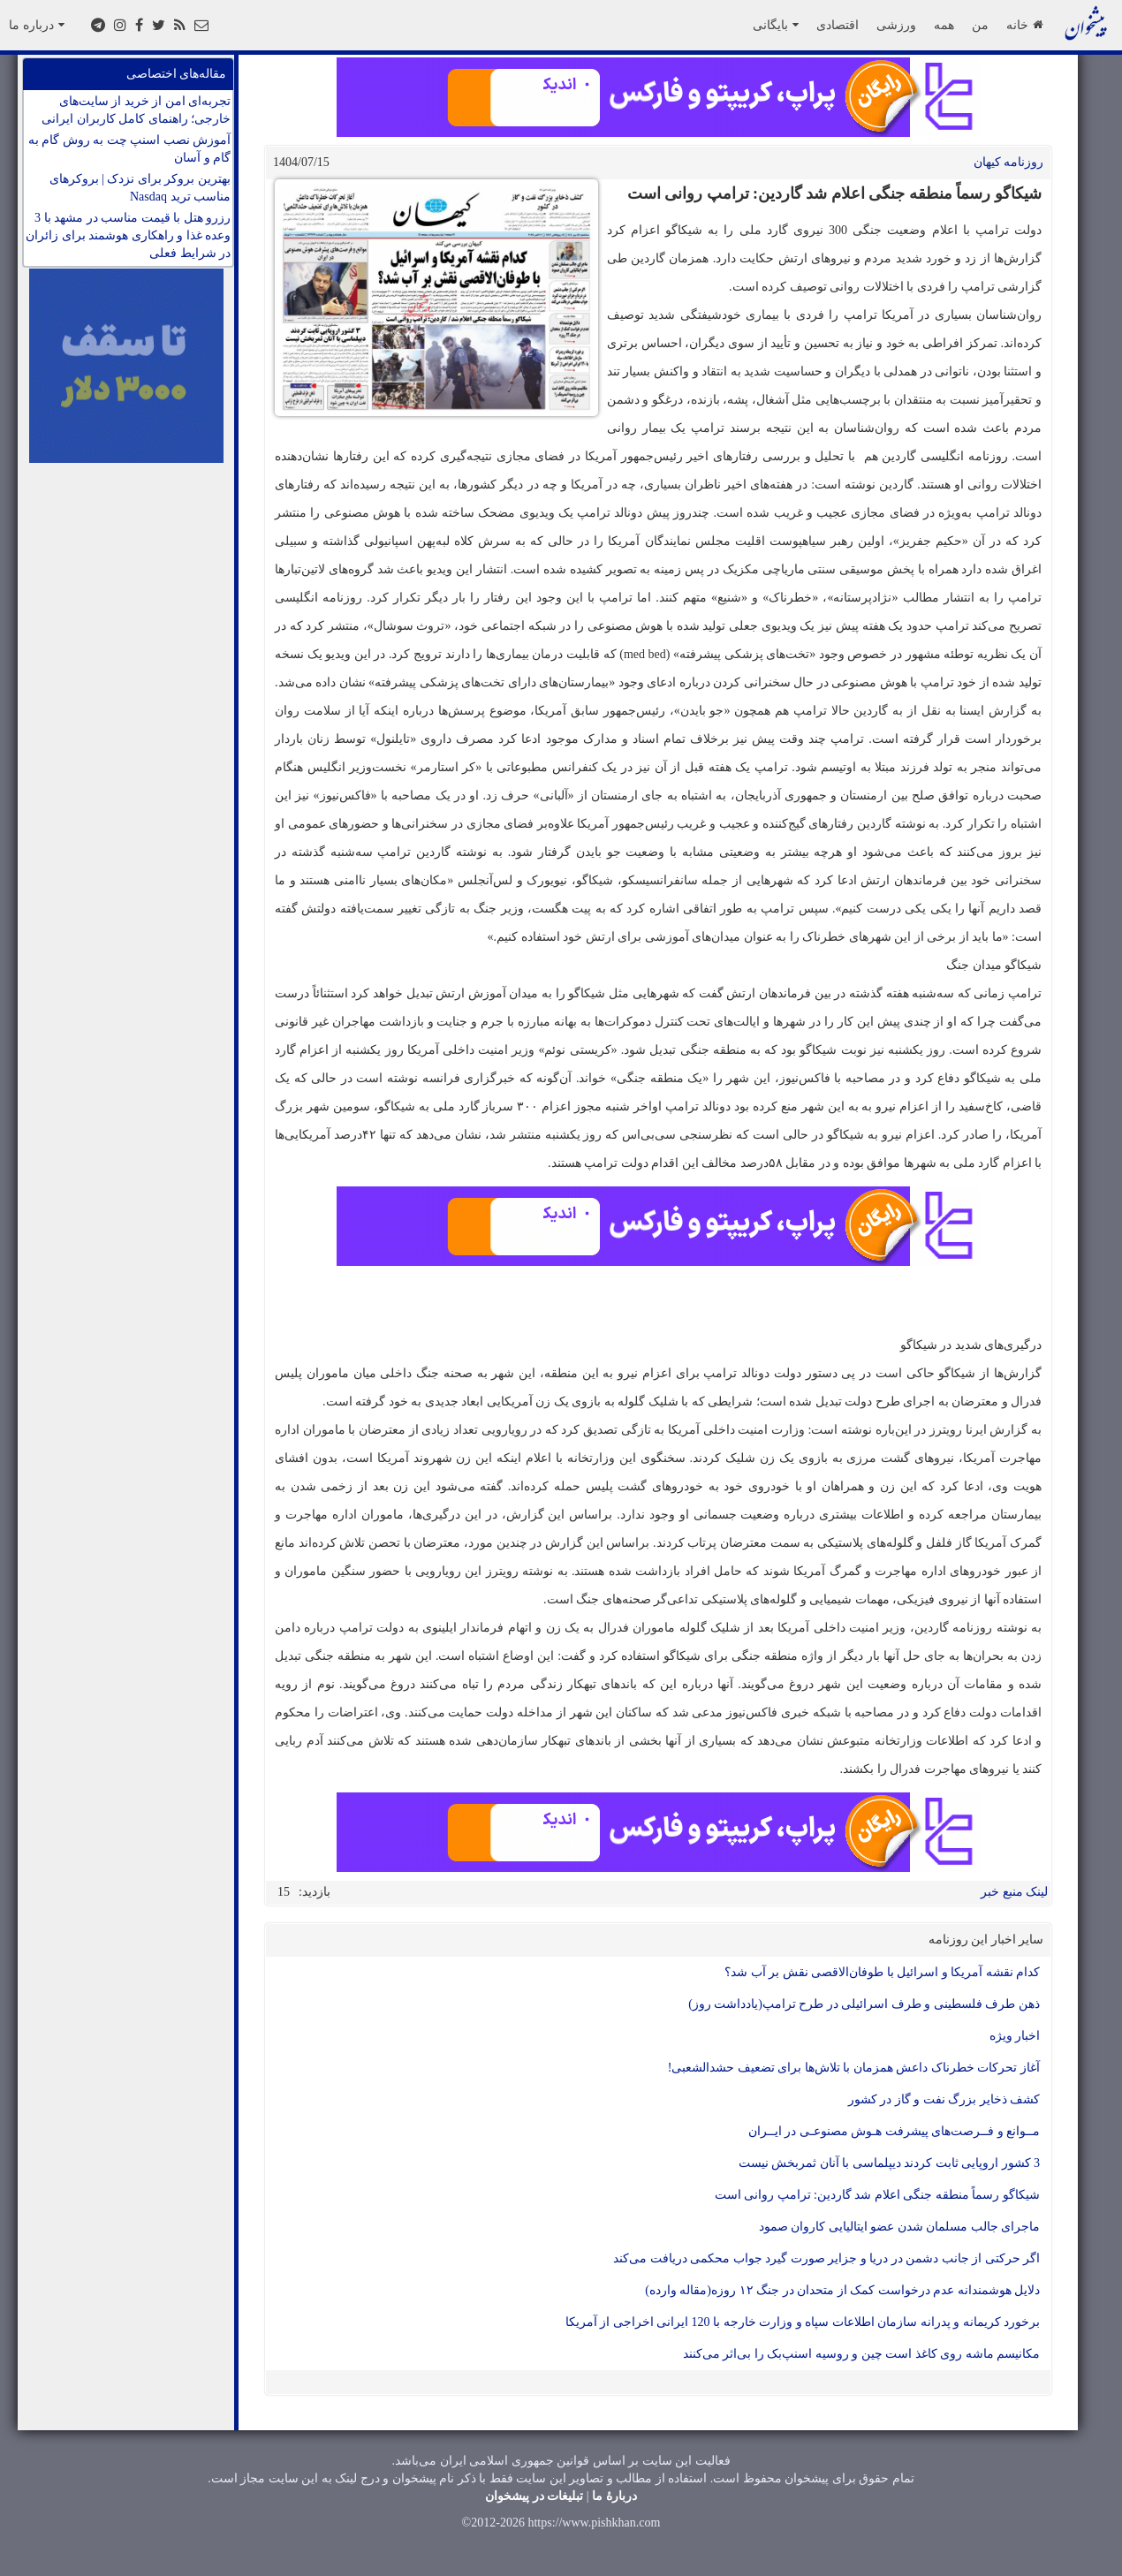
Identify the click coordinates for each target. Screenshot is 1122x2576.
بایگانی (776, 25)
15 (283, 1891)
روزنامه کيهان (1009, 162)
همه (944, 25)
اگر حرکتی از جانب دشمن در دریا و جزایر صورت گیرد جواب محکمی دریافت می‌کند (826, 2258)
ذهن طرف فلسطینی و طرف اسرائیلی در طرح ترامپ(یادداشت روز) (864, 2004)
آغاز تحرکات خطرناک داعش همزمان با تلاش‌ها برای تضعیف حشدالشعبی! (854, 2067)
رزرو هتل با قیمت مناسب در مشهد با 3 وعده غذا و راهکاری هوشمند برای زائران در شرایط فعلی (128, 235)
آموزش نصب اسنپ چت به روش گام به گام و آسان (129, 148)
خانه (1024, 25)
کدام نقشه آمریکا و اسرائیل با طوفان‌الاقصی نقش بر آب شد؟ (882, 1972)
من (980, 25)
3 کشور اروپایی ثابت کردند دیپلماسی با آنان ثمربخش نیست (890, 2163)
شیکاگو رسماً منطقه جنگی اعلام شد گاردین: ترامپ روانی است (877, 2194)
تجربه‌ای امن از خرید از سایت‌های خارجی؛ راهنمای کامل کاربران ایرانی (136, 110)
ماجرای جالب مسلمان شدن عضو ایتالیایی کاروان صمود (900, 2226)
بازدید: (314, 1891)
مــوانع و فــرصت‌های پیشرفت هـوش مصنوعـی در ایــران (894, 2131)
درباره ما (36, 25)
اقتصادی (837, 25)
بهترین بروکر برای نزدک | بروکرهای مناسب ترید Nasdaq (140, 187)
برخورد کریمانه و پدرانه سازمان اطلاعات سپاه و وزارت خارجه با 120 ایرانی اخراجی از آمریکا (803, 2322)
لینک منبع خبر (1014, 1891)
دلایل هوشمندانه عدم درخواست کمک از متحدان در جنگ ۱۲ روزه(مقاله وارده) (842, 2290)
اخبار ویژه (1015, 2035)
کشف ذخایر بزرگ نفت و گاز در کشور (944, 2099)
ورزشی (896, 25)
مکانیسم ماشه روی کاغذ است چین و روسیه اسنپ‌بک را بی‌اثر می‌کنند (862, 2353)
